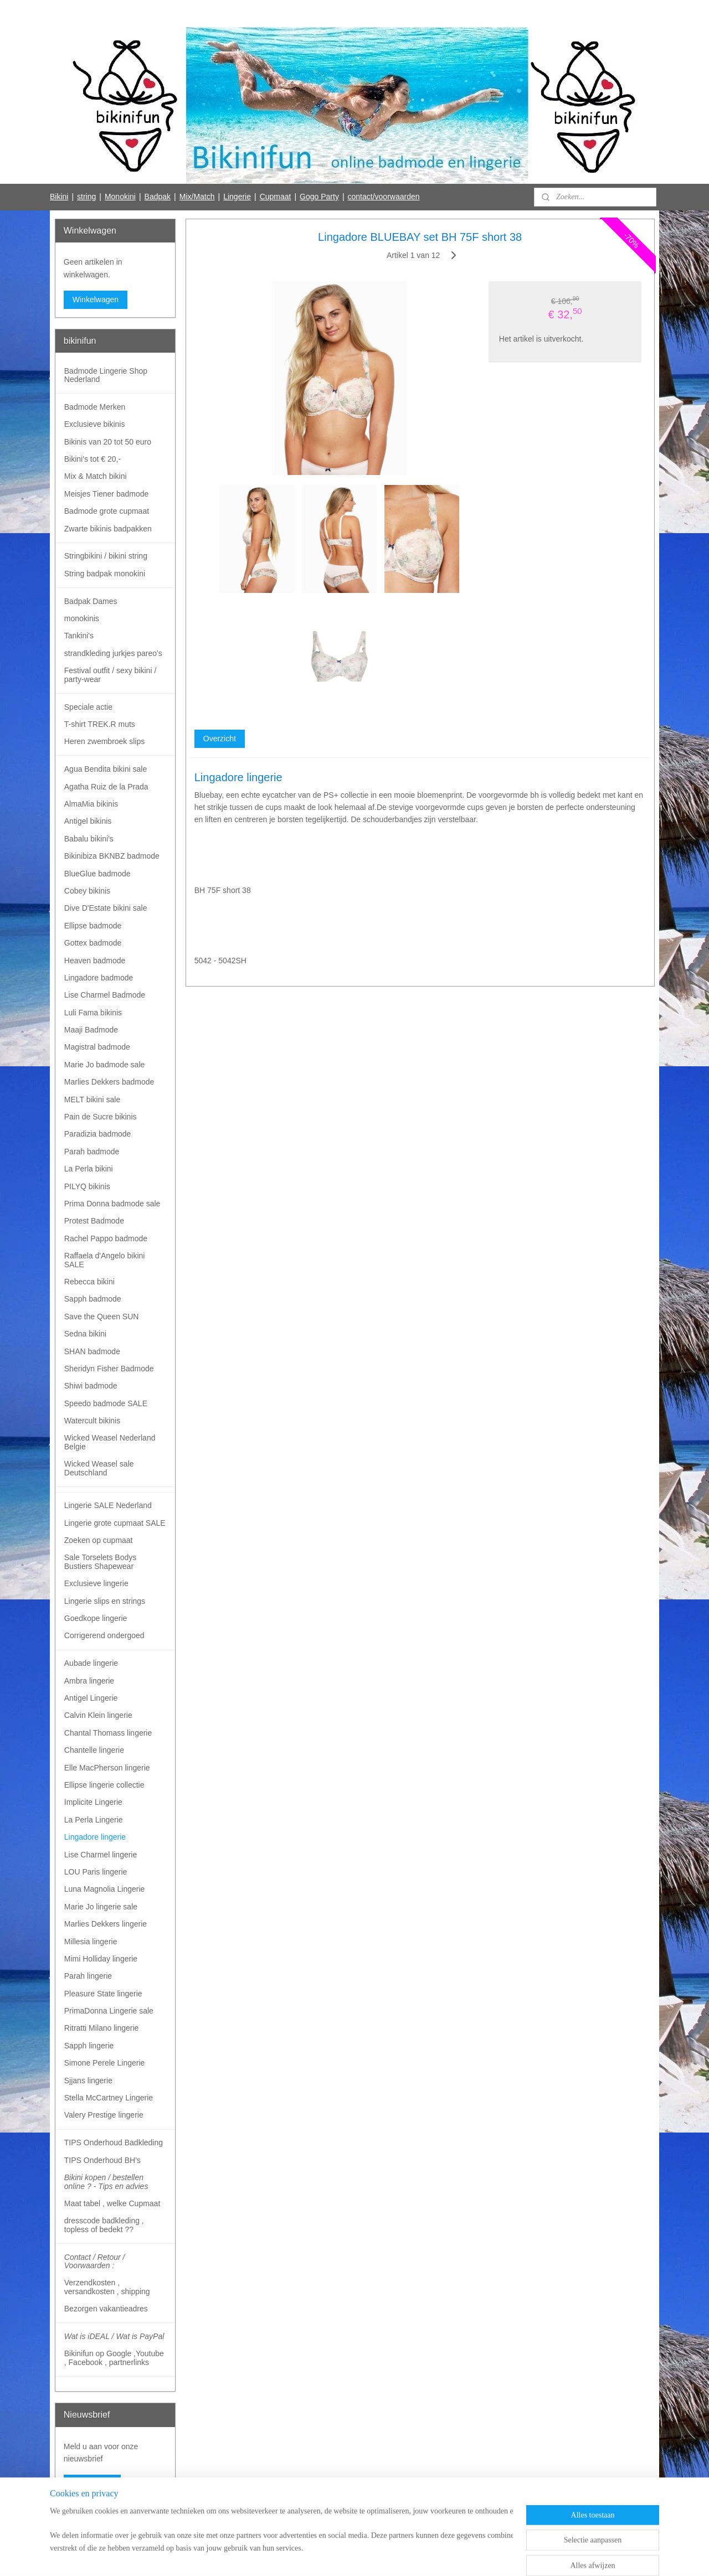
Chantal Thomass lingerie (108, 1732)
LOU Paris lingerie (95, 1871)
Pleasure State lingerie (103, 1993)
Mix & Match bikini (95, 476)
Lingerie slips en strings (104, 1601)
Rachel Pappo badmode (105, 1238)
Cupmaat (275, 196)
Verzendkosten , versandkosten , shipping (107, 2286)
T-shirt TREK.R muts (99, 724)
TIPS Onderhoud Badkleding (113, 2142)
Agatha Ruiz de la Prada (106, 786)
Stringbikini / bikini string (105, 555)
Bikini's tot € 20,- (92, 459)
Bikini (59, 196)
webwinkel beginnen (369, 2555)
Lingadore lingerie (95, 1836)
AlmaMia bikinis (91, 803)
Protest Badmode (94, 1220)
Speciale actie (88, 707)
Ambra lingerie (89, 1680)
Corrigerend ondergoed (104, 1635)
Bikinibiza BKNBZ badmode (112, 855)
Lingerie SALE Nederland (108, 1505)
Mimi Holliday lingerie (100, 1958)
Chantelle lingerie (94, 1750)
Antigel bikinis (88, 821)
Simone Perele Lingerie (104, 2062)
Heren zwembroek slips (104, 741)
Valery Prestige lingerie (103, 2114)
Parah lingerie (88, 1975)
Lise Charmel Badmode (104, 994)
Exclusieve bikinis (94, 424)
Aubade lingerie (91, 1663)
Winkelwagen (96, 299)
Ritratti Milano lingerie (101, 2027)
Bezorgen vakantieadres (106, 2308)
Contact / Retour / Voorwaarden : (94, 2261)
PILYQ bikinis (87, 1186)
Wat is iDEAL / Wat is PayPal (114, 2336)
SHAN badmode (92, 1351)
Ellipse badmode (93, 925)
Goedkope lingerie (95, 1618)
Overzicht (219, 738)
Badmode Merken (95, 406)
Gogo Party (319, 196)
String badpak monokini (104, 573)
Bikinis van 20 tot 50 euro (107, 441)
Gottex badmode (93, 942)
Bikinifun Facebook (95, 2519)
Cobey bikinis (87, 890)
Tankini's (79, 635)
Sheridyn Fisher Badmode (109, 1368)
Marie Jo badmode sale (104, 1064)
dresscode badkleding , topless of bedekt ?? (104, 2224)
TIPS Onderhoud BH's (102, 2160)
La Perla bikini (88, 1168)
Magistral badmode (97, 1046)
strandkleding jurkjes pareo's (113, 653)
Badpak (158, 196)
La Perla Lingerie (93, 1819)
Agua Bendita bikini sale (105, 769)
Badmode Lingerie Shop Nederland (105, 375)
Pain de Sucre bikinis (100, 1116)
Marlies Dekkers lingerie (105, 1923)
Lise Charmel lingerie (100, 1854)
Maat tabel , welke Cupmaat (112, 2203)
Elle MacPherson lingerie (107, 1767)
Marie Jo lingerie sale (100, 1906)
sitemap (313, 2555)
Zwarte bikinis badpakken (108, 528)
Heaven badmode (95, 960)
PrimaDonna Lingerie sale (108, 2010)
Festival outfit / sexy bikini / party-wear (110, 674)
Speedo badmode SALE (105, 1403)
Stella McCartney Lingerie (108, 2097)
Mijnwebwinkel (455, 2555)
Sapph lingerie (89, 2045)
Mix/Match (197, 196)
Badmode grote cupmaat (106, 511)
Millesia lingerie (90, 1941)
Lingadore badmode (98, 977)
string (86, 196)
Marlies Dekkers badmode (109, 1081)
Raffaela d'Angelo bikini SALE (104, 1259)
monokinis (81, 618)
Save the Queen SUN (101, 1316)
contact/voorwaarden (384, 196)
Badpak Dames (90, 601)
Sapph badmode (92, 1298)
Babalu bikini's (89, 838)
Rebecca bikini (89, 1281)
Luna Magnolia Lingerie (104, 1889)
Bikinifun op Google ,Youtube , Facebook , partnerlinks (114, 2357)
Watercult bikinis (92, 1420)
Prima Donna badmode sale (112, 1203)
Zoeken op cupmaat (98, 1540)
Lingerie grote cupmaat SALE (115, 1523)
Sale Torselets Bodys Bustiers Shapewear (100, 1561)
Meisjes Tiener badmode (106, 493)
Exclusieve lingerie (96, 1583)
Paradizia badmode (97, 1133)
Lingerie (237, 196)
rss (332, 2555)
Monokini (120, 196)
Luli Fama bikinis (93, 1012)
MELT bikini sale (92, 1099)
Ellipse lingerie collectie (104, 1784)
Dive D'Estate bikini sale (105, 908)
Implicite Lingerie (93, 1802)
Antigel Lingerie (91, 1698)
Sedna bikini (85, 1333)
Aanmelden (92, 2483)
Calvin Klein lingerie (98, 1715)
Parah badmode (92, 1151)
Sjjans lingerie (88, 2080)
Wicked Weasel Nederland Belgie (110, 1441)
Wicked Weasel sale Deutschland (99, 1468)
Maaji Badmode (91, 1029)
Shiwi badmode (90, 1385)
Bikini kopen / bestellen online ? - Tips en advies (106, 2181)
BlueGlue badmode (97, 873)
